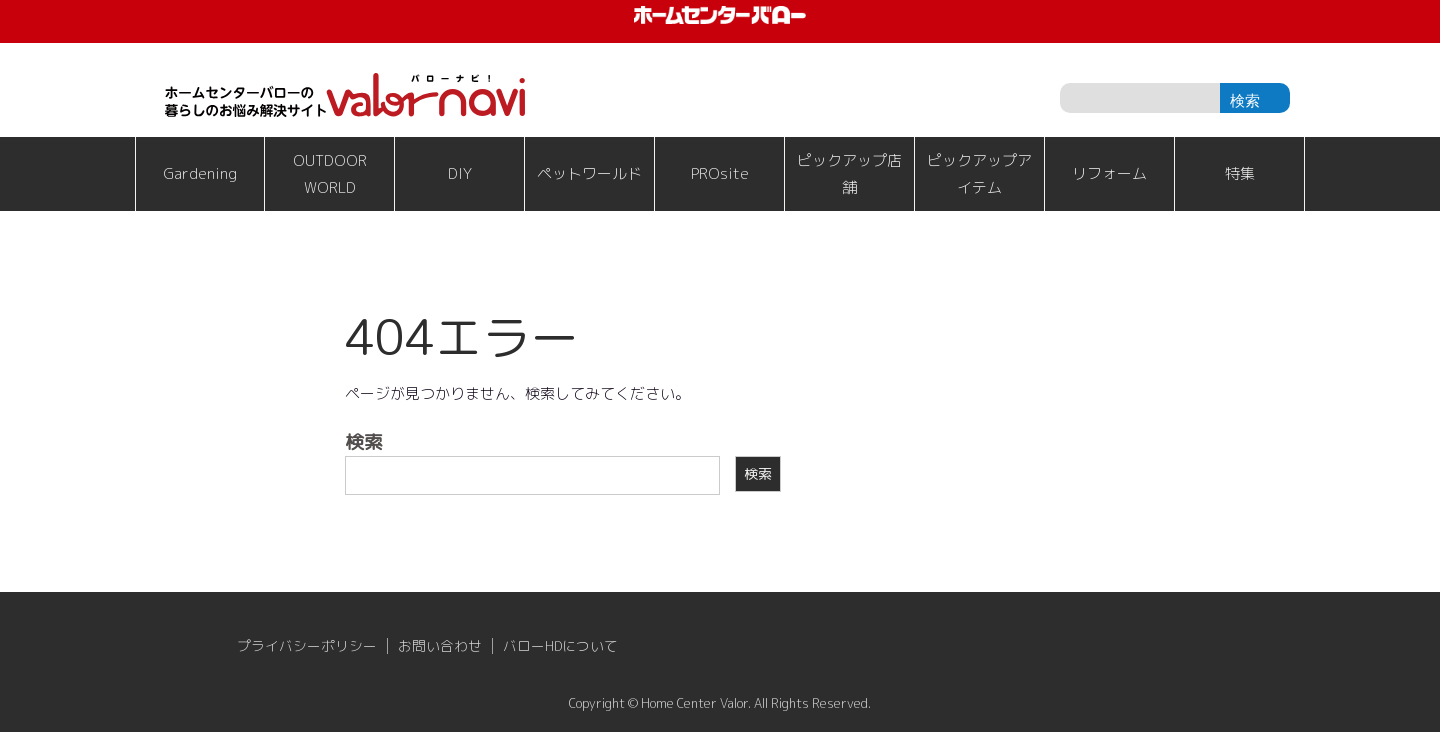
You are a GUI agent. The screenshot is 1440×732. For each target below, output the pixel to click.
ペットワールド (589, 173)
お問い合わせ (440, 646)
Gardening (200, 173)
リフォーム (1109, 173)
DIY (460, 173)
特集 (1240, 173)
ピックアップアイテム (979, 174)
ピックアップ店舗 (849, 174)
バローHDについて (560, 646)
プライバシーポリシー (307, 646)
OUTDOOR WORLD (330, 174)
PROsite (720, 173)
